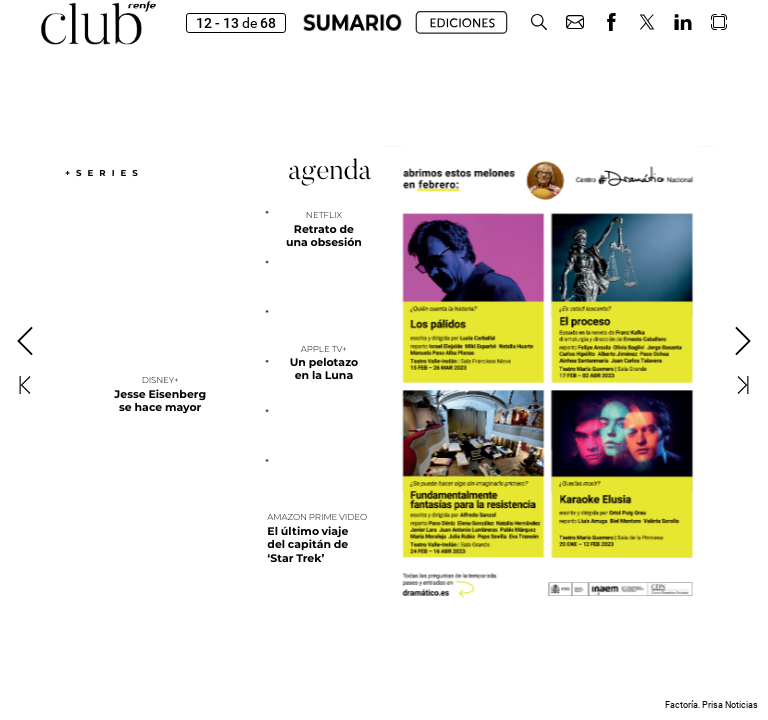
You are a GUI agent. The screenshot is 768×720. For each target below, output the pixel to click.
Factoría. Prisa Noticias (711, 705)
